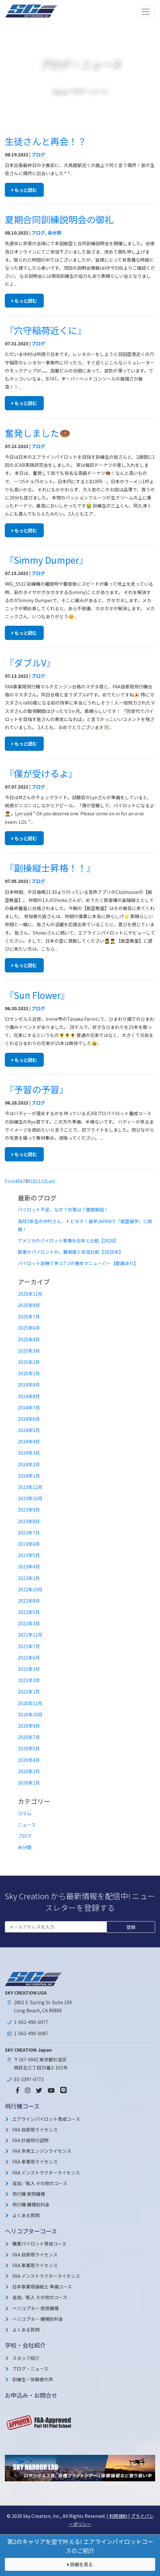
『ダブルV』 (30, 662)
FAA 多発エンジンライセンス (41, 2151)
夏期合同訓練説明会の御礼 (59, 219)
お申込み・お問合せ (31, 2395)
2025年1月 (29, 1373)
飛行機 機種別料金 (31, 2204)
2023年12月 (30, 1487)
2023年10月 (30, 1498)
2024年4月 (29, 1441)
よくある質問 (26, 2215)
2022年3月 (29, 1623)
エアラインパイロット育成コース (46, 2119)
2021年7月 (29, 1646)
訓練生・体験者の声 (32, 2379)
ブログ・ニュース (30, 2368)
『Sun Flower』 (37, 995)
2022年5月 (29, 1612)
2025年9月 (29, 1305)
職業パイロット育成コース (39, 2243)
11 (38, 1181)
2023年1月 (29, 1578)
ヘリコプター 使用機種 (35, 2308)
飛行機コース (22, 2106)
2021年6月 (29, 1657)
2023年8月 (29, 1521)
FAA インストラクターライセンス (46, 2172)
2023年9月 (29, 1509)
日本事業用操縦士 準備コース (42, 2286)
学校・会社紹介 (25, 2345)
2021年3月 (29, 1669)
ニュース (27, 1824)
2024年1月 (29, 1475)
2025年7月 (29, 1316)
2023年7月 (29, 1532)
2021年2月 (29, 1680)
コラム (24, 1813)
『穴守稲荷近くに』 (45, 330)
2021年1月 (29, 1691)
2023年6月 (29, 1544)
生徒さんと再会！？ (45, 141)
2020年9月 (29, 1726)
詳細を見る (80, 2564)
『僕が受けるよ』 (41, 773)
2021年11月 (30, 1634)
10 (33, 1181)
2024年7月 (29, 1407)
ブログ (38, 154)
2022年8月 (29, 1600)
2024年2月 (29, 1464)
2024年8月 (29, 1396)
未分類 (54, 232)
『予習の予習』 (36, 1089)
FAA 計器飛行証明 (30, 2140)
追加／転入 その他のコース (39, 2183)
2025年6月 (29, 1328)
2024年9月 (29, 1384)
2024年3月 (29, 1453)
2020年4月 (29, 1760)
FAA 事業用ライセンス (35, 2161)
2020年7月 (29, 1737)
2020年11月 (30, 1703)
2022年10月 (30, 1589)
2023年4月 (29, 1566)
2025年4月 (29, 1339)
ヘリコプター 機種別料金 (37, 2319)
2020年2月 (29, 1771)
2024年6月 (29, 1419)
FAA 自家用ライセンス (35, 2129)
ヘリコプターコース (31, 2231)
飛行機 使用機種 (28, 2194)
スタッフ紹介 (26, 2358)
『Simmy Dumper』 (46, 559)
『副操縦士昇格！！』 (50, 867)
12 (43, 1181)
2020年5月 (29, 1748)
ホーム (60, 91)
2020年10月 (30, 1714)
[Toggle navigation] (146, 11)
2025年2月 (29, 1362)
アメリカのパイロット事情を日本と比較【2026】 (68, 1240)
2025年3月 (29, 1350)
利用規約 (118, 2516)
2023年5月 (29, 1555)
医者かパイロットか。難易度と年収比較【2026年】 (70, 1252)
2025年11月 (30, 1294)
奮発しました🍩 (38, 432)
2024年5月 (29, 1430)
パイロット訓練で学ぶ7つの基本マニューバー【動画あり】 (78, 1263)
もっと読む (24, 189)
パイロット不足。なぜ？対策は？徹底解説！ (63, 1209)
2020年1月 (29, 1782)
